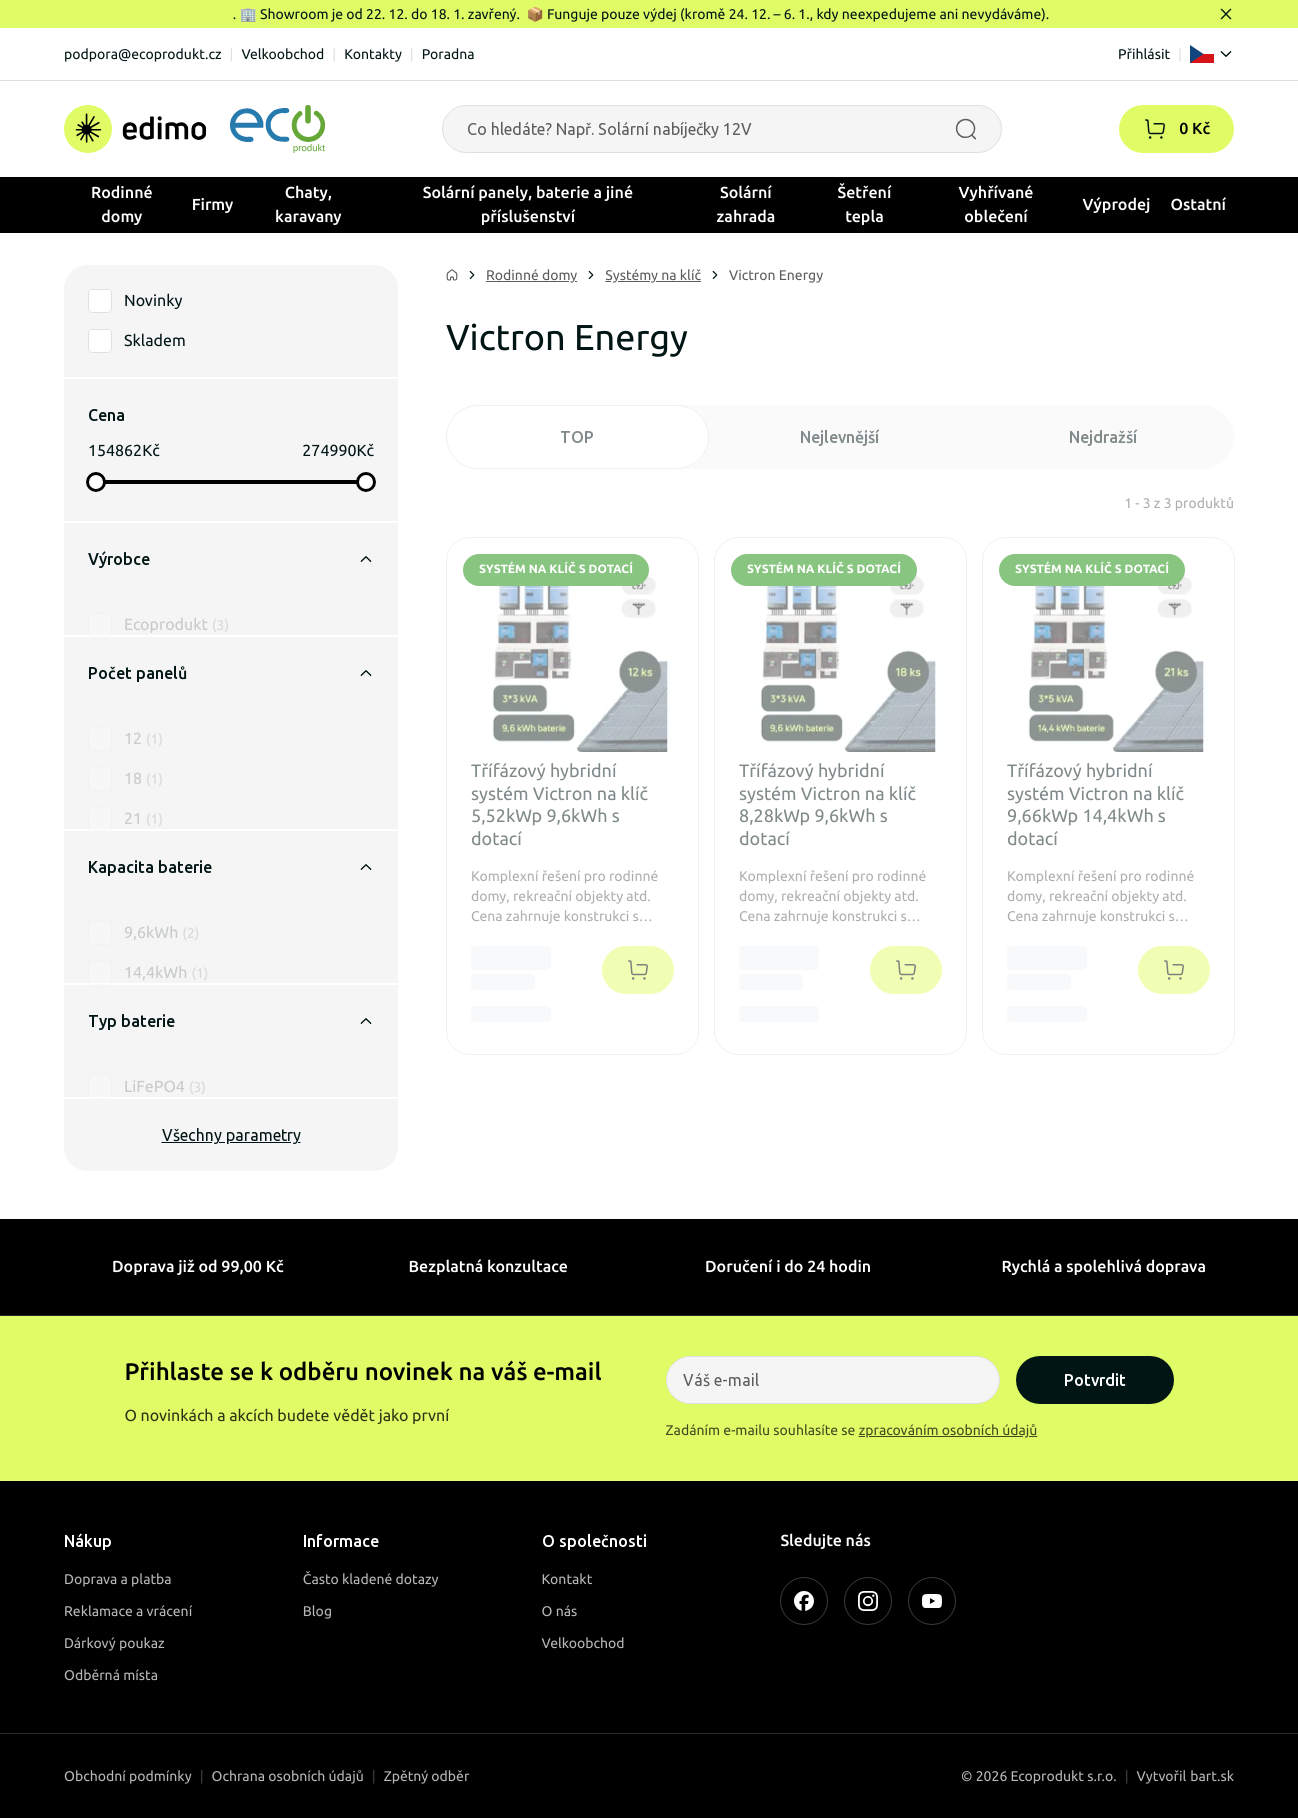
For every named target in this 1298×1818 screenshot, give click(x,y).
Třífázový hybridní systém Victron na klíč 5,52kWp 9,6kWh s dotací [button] (559, 805)
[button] (1155, 129)
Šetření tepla (865, 205)
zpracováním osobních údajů (948, 1430)
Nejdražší (1103, 437)
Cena (106, 415)
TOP (577, 437)
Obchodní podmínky (128, 1776)
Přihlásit (1144, 54)
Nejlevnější (839, 437)
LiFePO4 (165, 1061)
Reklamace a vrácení (128, 1611)
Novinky (153, 301)
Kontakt (567, 1579)
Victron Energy (776, 275)
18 (143, 753)
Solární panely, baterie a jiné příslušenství (528, 205)
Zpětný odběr (427, 1776)
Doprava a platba (118, 1579)
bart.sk (1212, 1776)
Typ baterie (231, 1021)
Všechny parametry (231, 1135)
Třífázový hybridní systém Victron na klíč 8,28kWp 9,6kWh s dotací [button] (827, 805)
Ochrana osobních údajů (288, 1776)
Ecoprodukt (176, 599)
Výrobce (231, 559)
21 (143, 793)
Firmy (213, 205)
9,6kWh (161, 907)
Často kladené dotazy (371, 1579)
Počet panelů (231, 673)
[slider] (96, 482)
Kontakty (373, 54)
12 (143, 713)
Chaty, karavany (308, 205)
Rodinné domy (122, 205)
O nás (560, 1611)
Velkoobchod (282, 54)
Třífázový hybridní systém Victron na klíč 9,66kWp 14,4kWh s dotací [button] (1095, 805)
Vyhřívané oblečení (996, 205)
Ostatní (1198, 205)
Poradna (448, 54)
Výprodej (1117, 205)
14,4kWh (166, 947)
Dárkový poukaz (114, 1643)
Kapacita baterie (231, 867)
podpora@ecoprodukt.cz (143, 54)
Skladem (155, 341)
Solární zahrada (746, 205)
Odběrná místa (111, 1675)
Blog (317, 1611)
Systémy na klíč (653, 275)
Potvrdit (1095, 1380)
